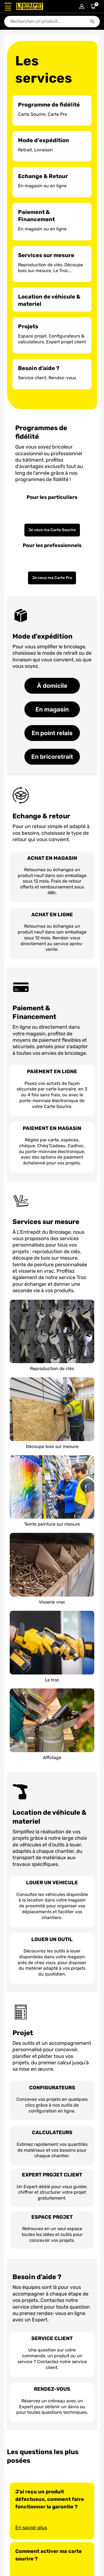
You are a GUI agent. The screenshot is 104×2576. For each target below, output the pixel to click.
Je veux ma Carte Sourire (52, 530)
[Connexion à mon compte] (81, 6)
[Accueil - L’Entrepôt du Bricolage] (30, 6)
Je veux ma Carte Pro (52, 577)
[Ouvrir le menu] (8, 6)
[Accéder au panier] (92, 6)
